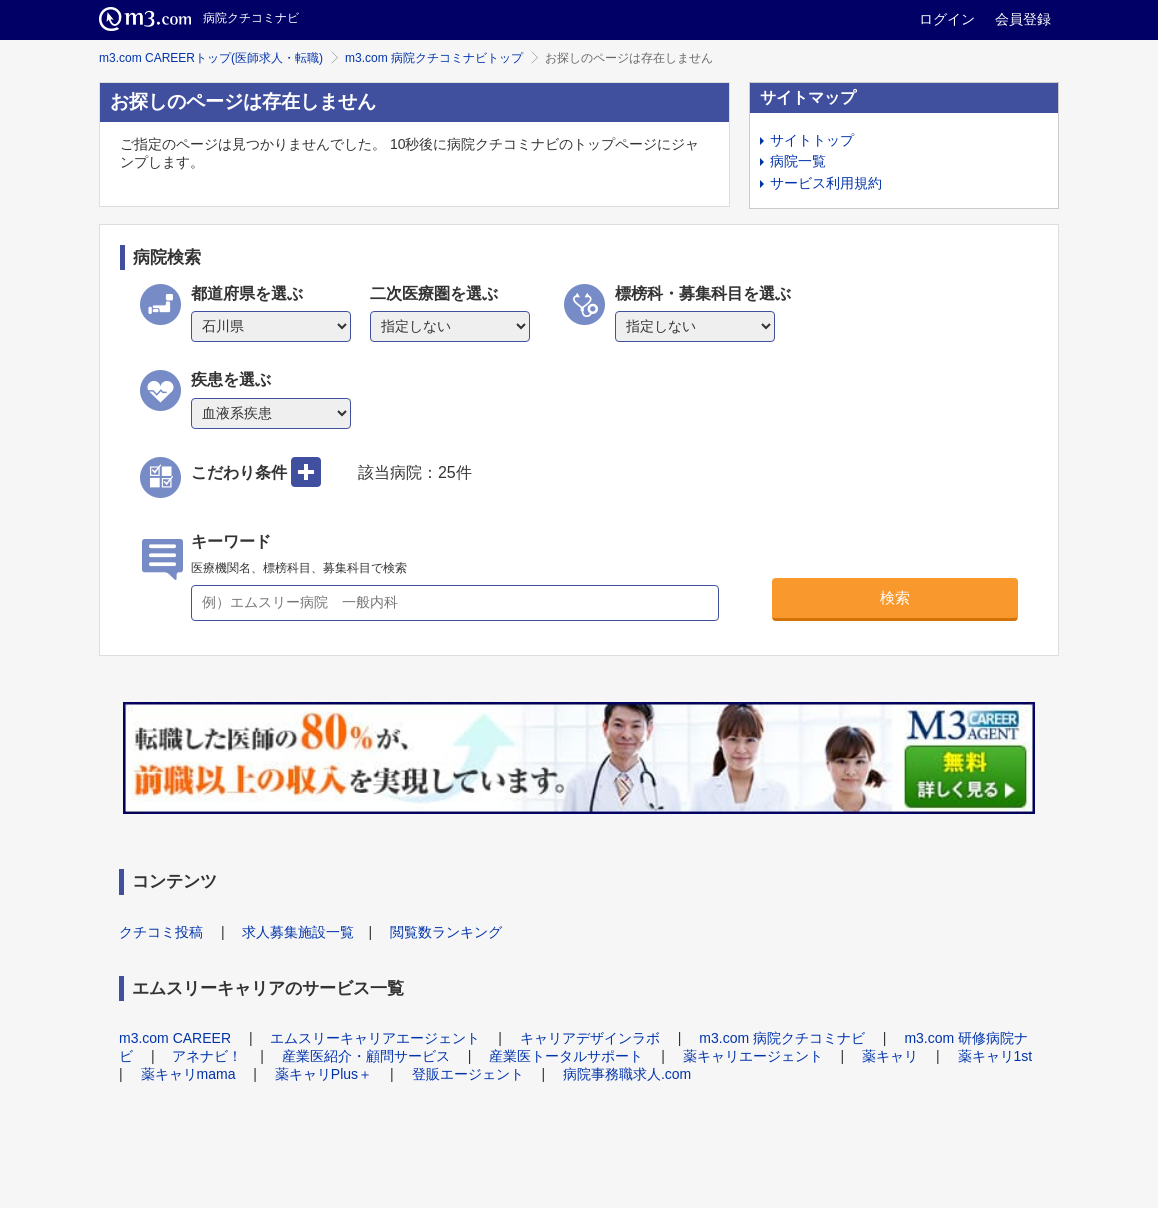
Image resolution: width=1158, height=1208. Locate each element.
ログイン (947, 19)
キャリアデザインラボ (590, 1038)
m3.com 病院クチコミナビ (782, 1038)
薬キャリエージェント (753, 1056)
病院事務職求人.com (627, 1074)
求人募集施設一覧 (298, 932)
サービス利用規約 (826, 183)
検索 (895, 597)
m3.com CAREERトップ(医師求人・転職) (211, 58)
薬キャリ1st (995, 1056)
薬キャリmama (188, 1074)
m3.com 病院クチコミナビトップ (434, 58)
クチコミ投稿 (161, 932)
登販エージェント (468, 1074)
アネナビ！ (207, 1056)
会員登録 (1023, 19)
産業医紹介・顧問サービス (366, 1056)
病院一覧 (798, 161)
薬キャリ (890, 1056)
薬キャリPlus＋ (323, 1074)
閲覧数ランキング (446, 932)
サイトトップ (812, 140)
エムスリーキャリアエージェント (375, 1038)
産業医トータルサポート (566, 1056)
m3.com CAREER (175, 1038)
